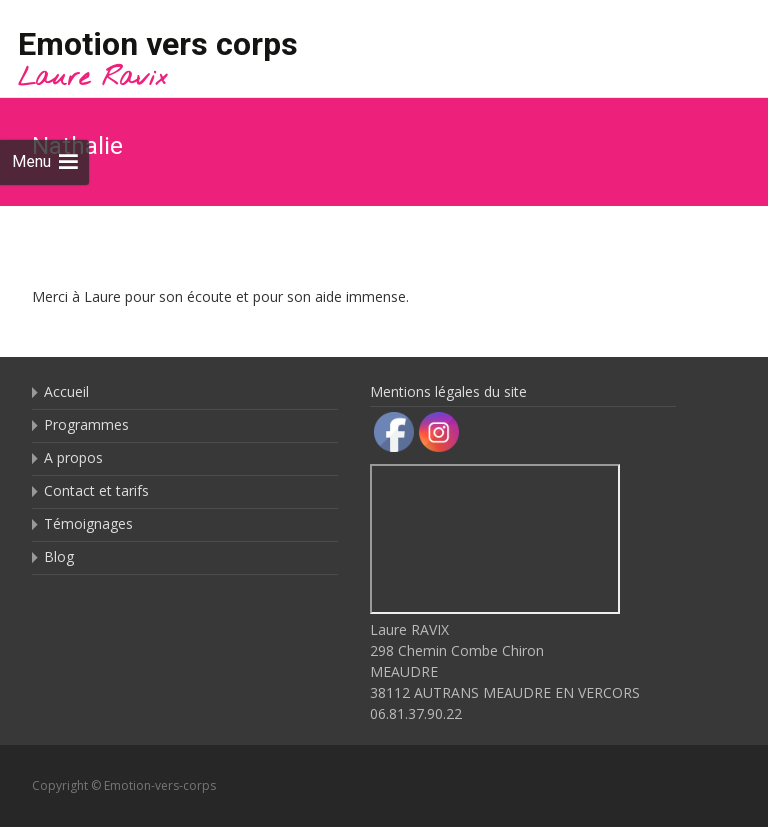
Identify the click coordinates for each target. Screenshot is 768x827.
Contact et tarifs (96, 490)
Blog (59, 556)
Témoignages (88, 523)
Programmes (86, 424)
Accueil (66, 391)
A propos (73, 457)
